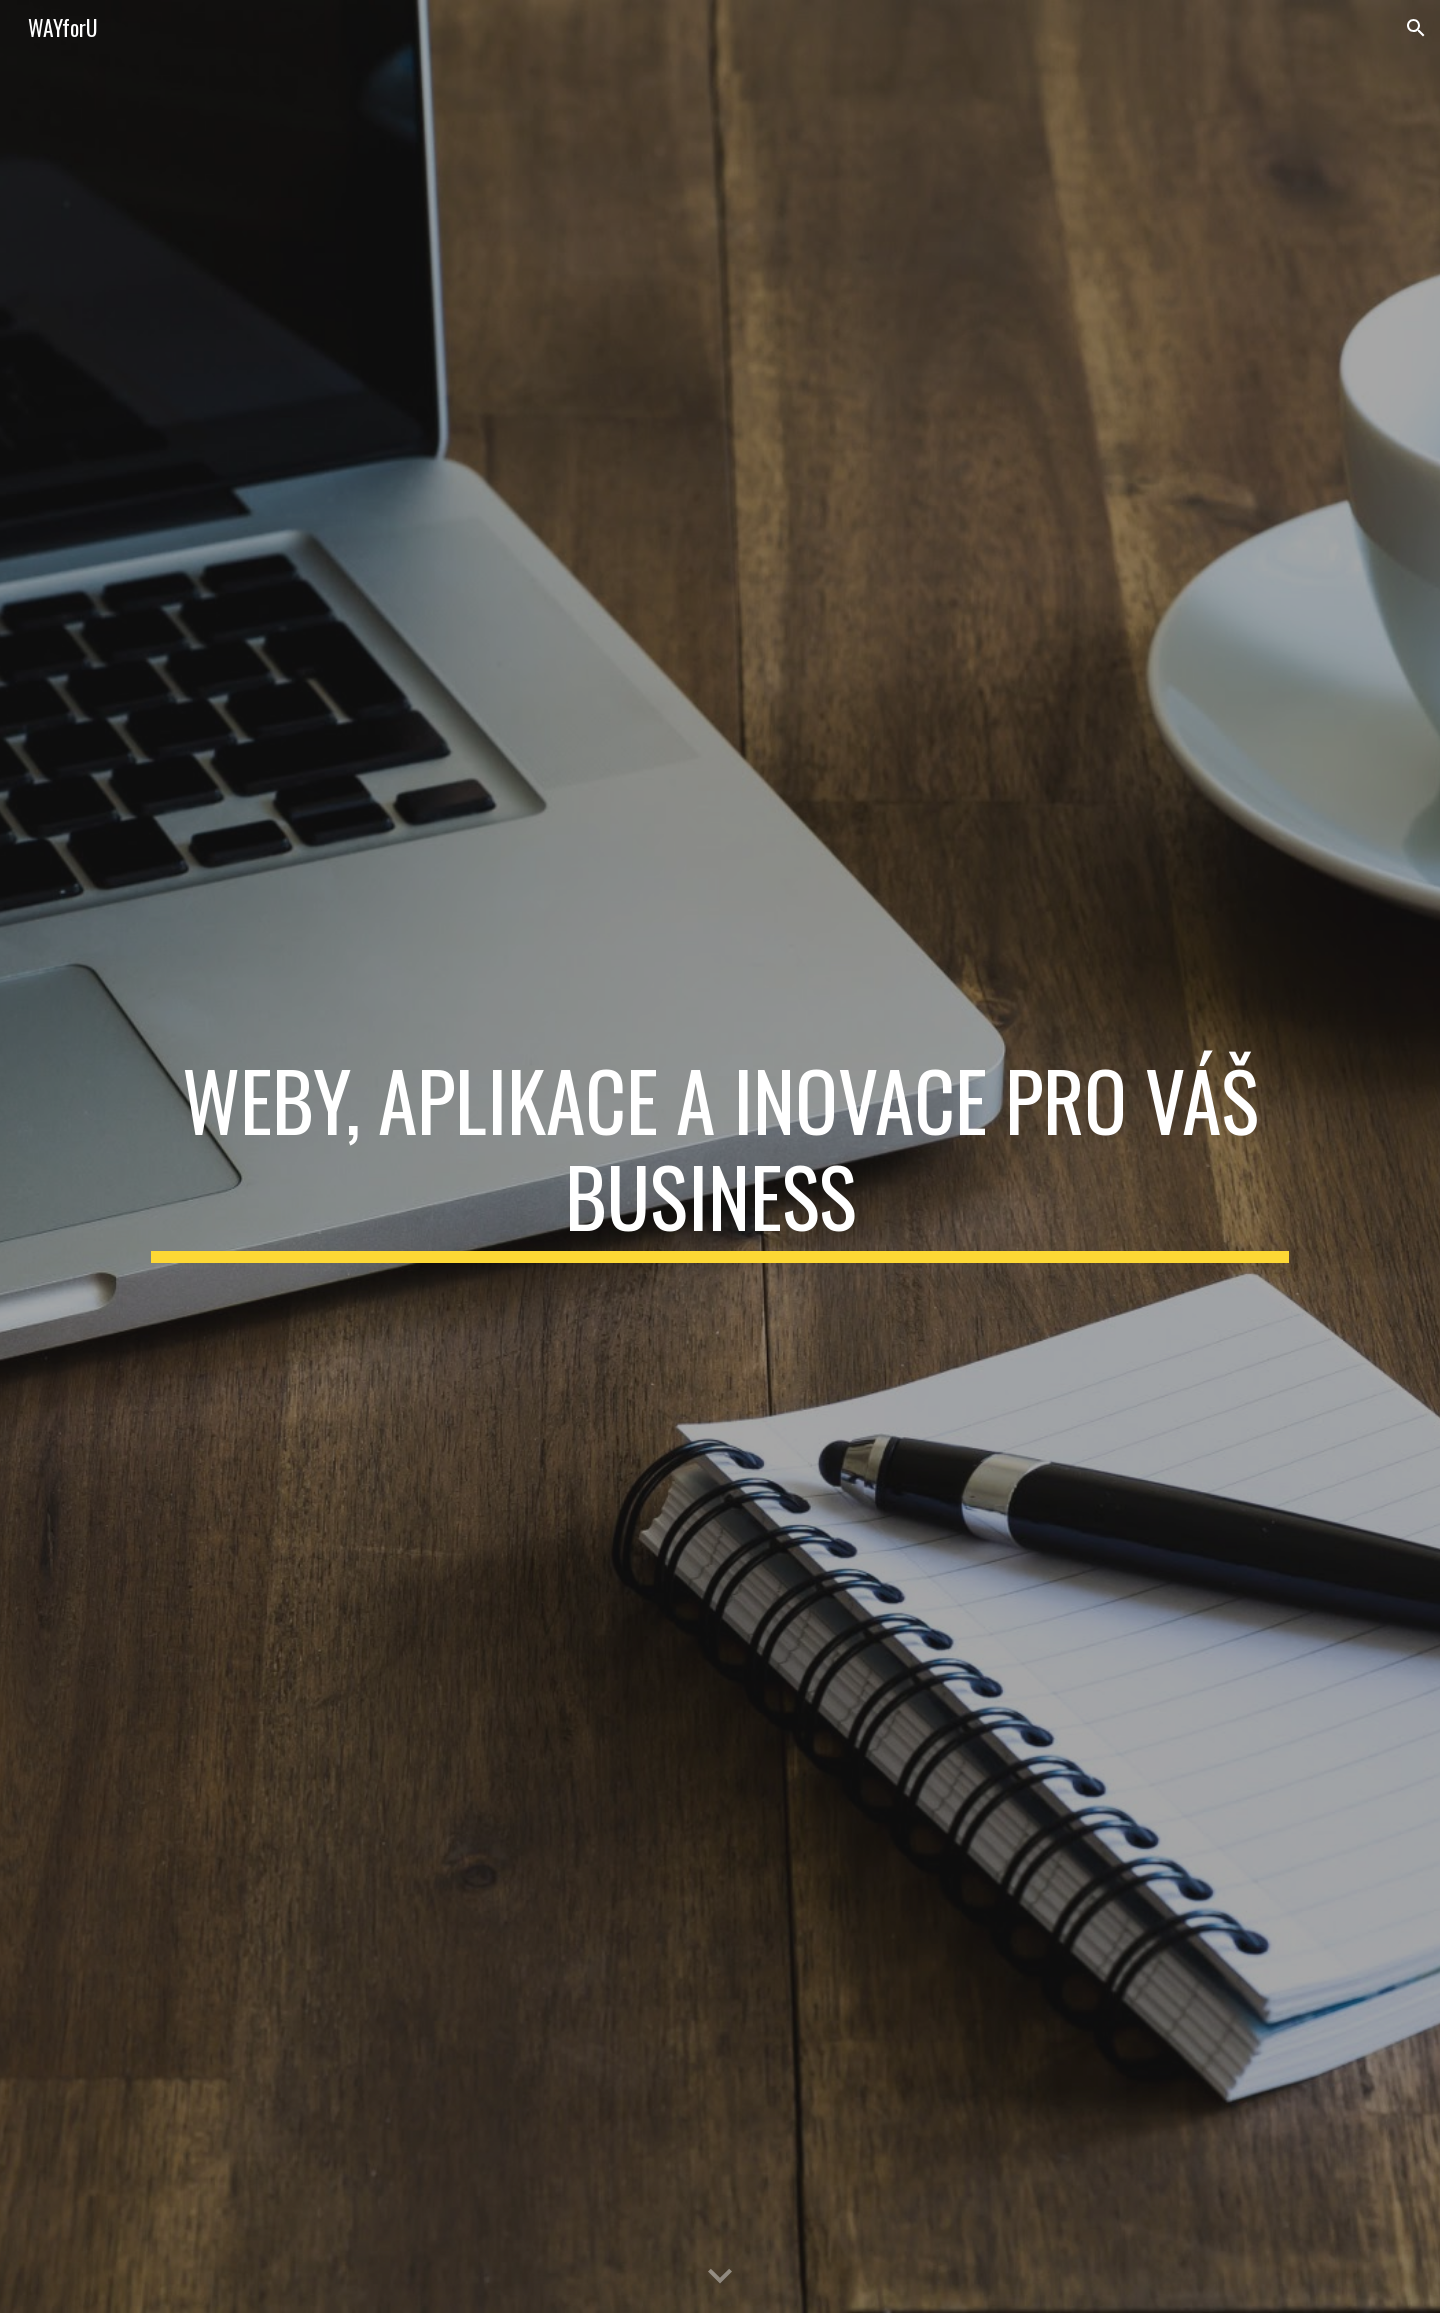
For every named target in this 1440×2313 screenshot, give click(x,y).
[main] (720, 1157)
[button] (1416, 28)
